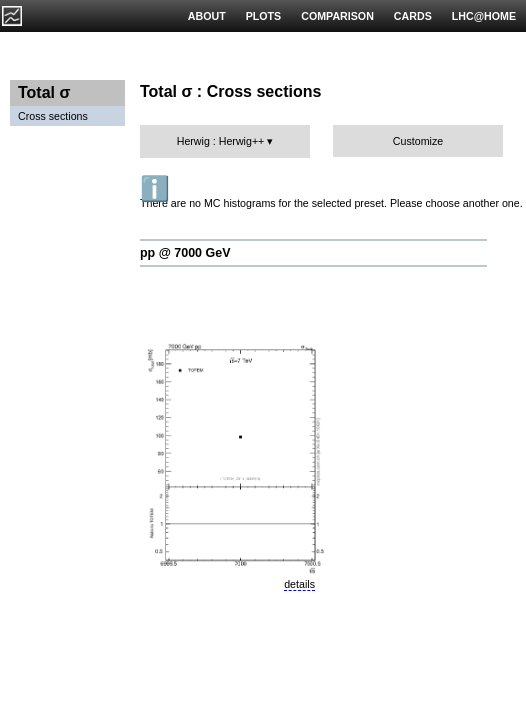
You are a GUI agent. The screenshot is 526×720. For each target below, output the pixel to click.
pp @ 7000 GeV (185, 253)
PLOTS (264, 16)
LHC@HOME (484, 16)
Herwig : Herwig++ (221, 141)
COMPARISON (337, 16)
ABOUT (207, 16)
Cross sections (53, 116)
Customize (418, 141)
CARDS (413, 16)
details (299, 584)
